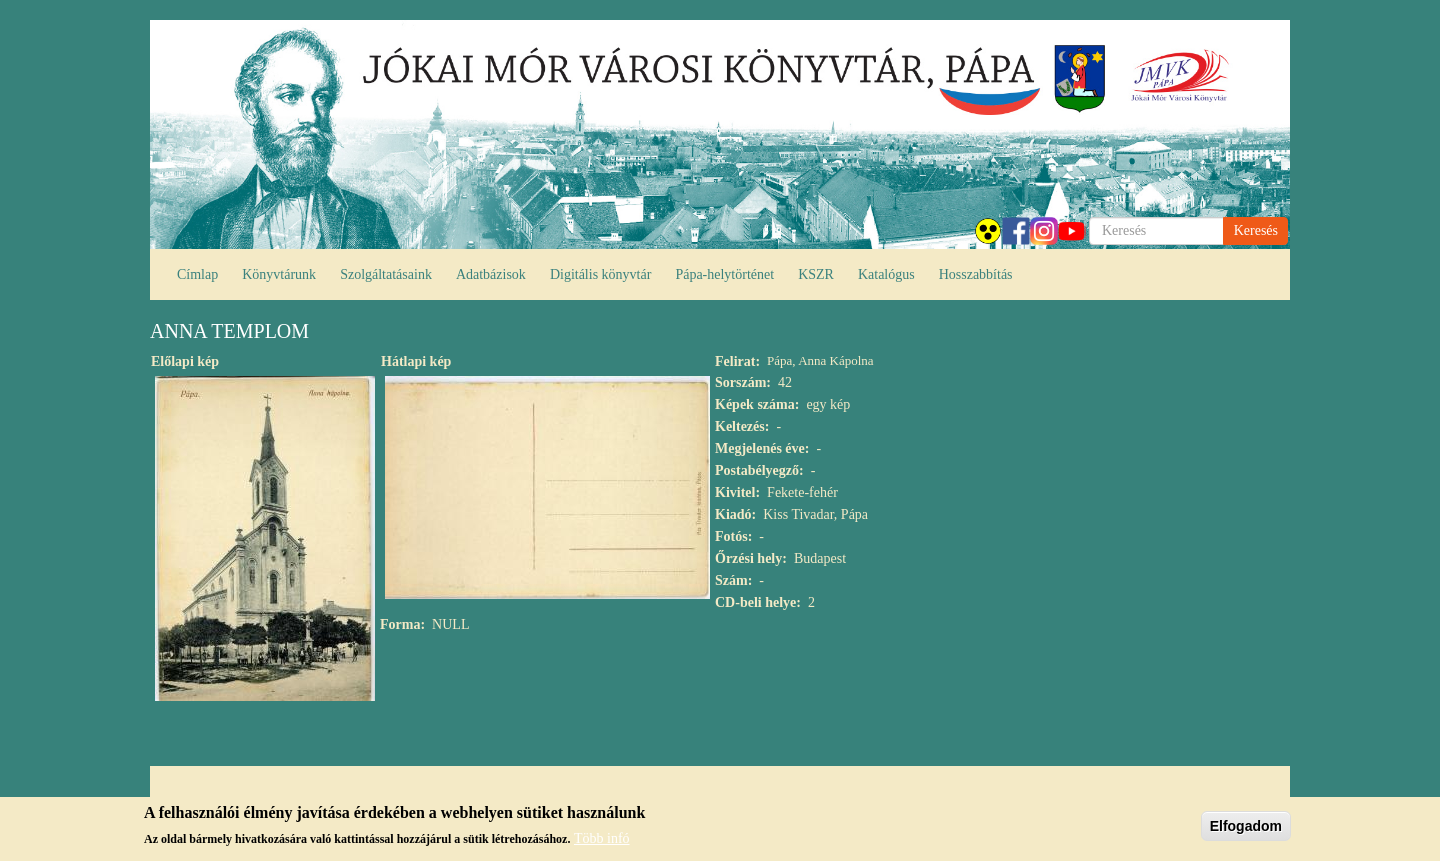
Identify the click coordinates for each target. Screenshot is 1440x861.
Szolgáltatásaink (386, 274)
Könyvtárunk (279, 274)
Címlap (197, 274)
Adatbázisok (491, 274)
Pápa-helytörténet (724, 274)
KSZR (816, 274)
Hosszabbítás (976, 274)
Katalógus (886, 274)
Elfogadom (1246, 829)
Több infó (602, 842)
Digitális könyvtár (601, 274)
